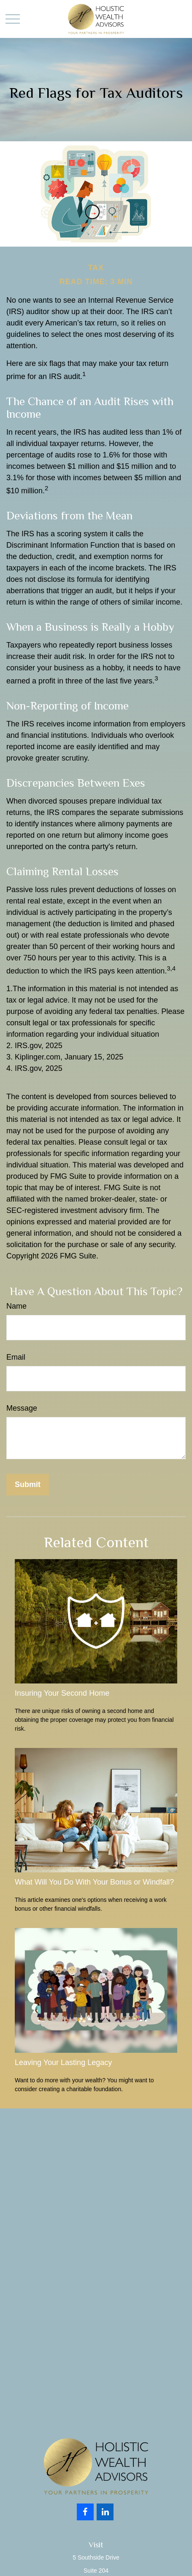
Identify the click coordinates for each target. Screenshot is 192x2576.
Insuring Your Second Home (62, 1693)
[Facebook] (85, 2511)
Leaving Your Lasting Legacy (63, 2062)
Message (21, 1408)
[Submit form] (27, 1484)
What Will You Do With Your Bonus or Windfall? (94, 1882)
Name (16, 1306)
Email (15, 1357)
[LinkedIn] (105, 2511)
